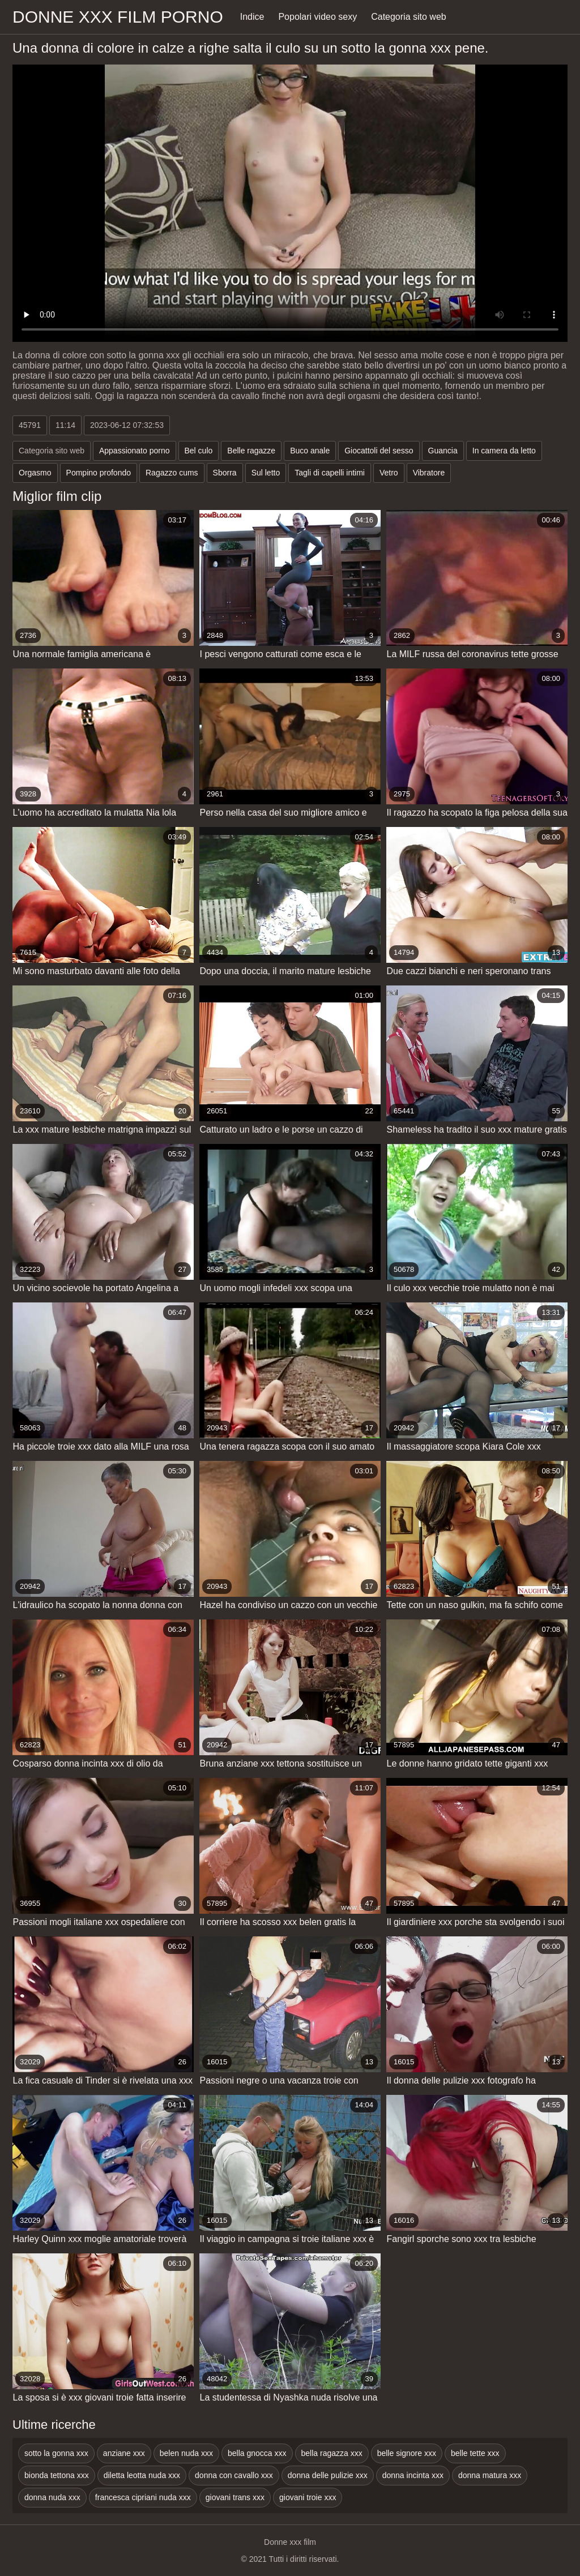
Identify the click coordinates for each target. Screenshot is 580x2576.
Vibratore (429, 472)
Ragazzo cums (172, 472)
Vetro (388, 472)
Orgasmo (35, 472)
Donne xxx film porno (117, 16)
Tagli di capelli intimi (330, 472)
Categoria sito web (408, 17)
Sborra (225, 472)
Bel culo (199, 450)
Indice (252, 17)
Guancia (443, 450)
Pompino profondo (98, 472)
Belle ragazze (251, 450)
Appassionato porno (134, 450)
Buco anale (310, 450)
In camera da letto (504, 450)
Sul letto (265, 472)
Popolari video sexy (317, 17)
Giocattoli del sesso (378, 450)
